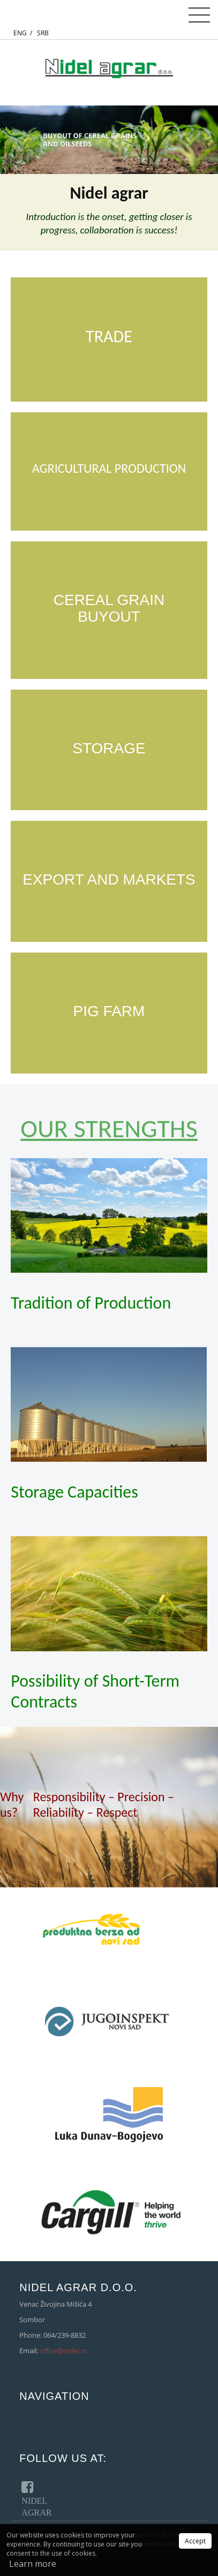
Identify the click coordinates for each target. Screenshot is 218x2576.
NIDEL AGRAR (30, 2497)
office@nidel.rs (63, 2350)
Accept (195, 2540)
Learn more (32, 2564)
